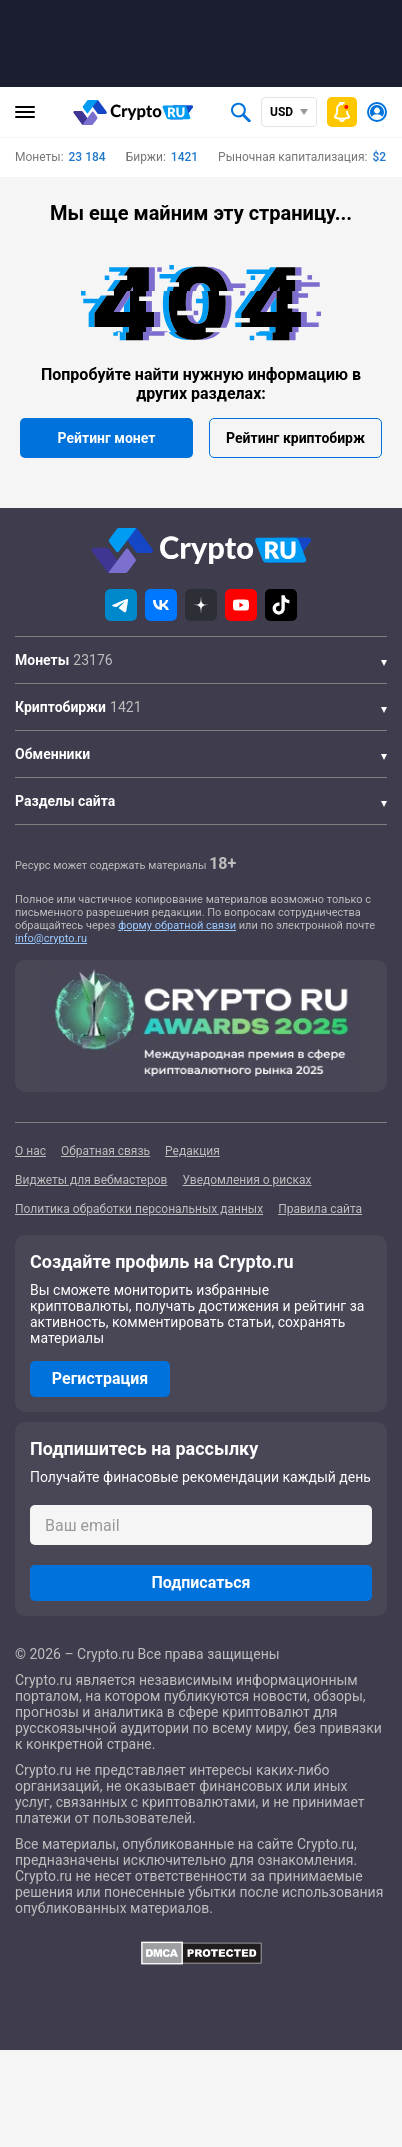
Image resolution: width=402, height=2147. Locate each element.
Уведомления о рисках (246, 1180)
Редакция (192, 1151)
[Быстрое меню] (342, 112)
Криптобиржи (60, 707)
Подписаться (200, 1582)
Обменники (52, 754)
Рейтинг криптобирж (295, 438)
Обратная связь (105, 1151)
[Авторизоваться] (377, 112)
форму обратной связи (177, 925)
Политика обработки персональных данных (139, 1209)
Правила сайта (320, 1209)
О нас (30, 1151)
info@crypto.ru (51, 938)
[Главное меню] (25, 112)
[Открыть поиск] (241, 112)
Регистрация (100, 1378)
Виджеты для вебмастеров (91, 1180)
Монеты (42, 660)
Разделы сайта (65, 801)
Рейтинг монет (107, 438)
